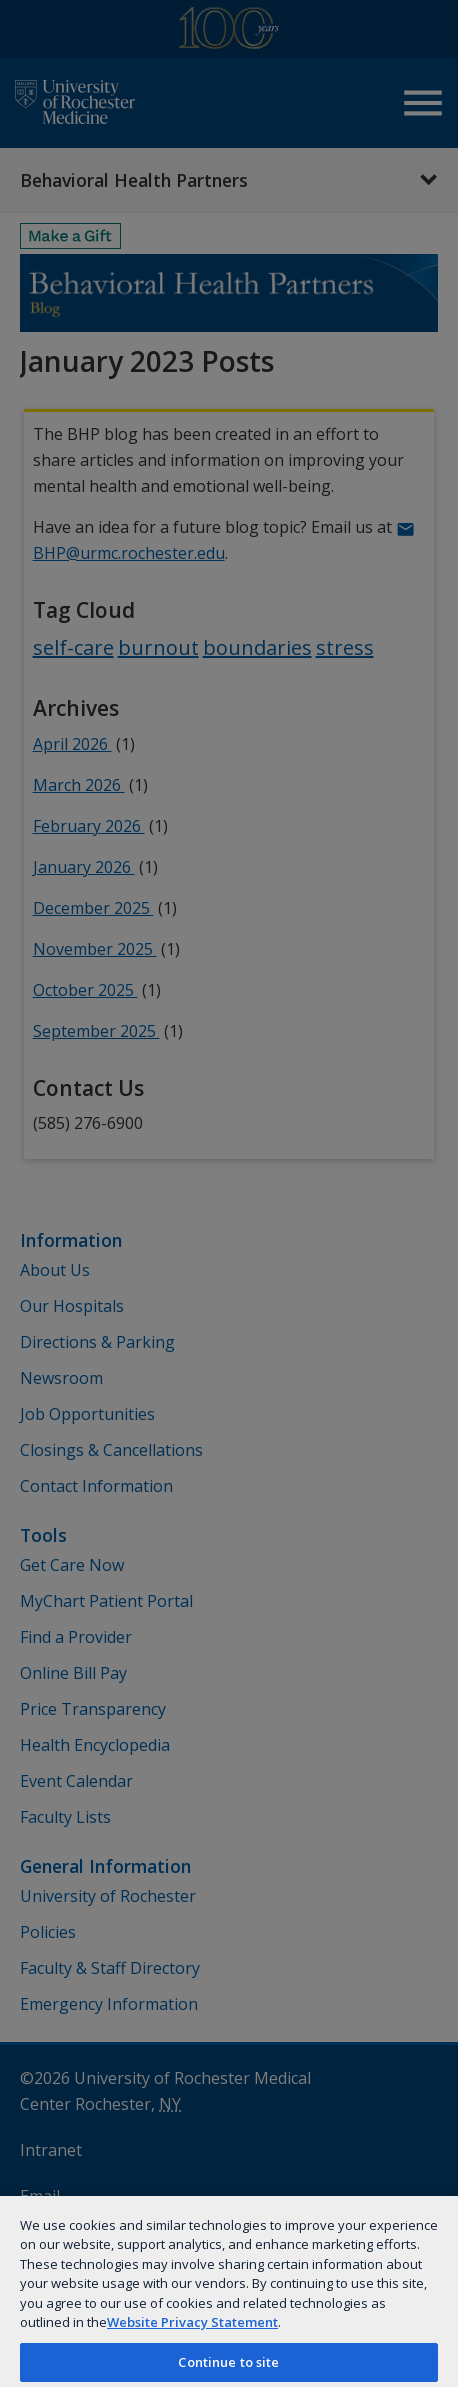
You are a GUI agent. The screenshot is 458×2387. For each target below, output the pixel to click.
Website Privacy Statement (192, 2322)
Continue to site (228, 2362)
